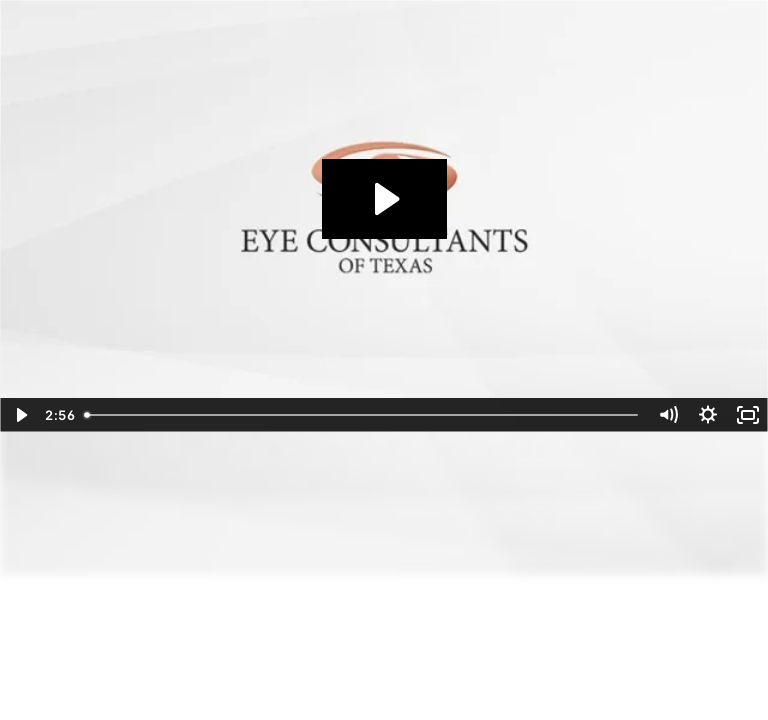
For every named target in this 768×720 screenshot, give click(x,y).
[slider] (362, 415)
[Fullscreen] (748, 415)
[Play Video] (20, 415)
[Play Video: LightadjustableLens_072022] (384, 199)
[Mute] (668, 415)
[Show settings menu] (708, 415)
